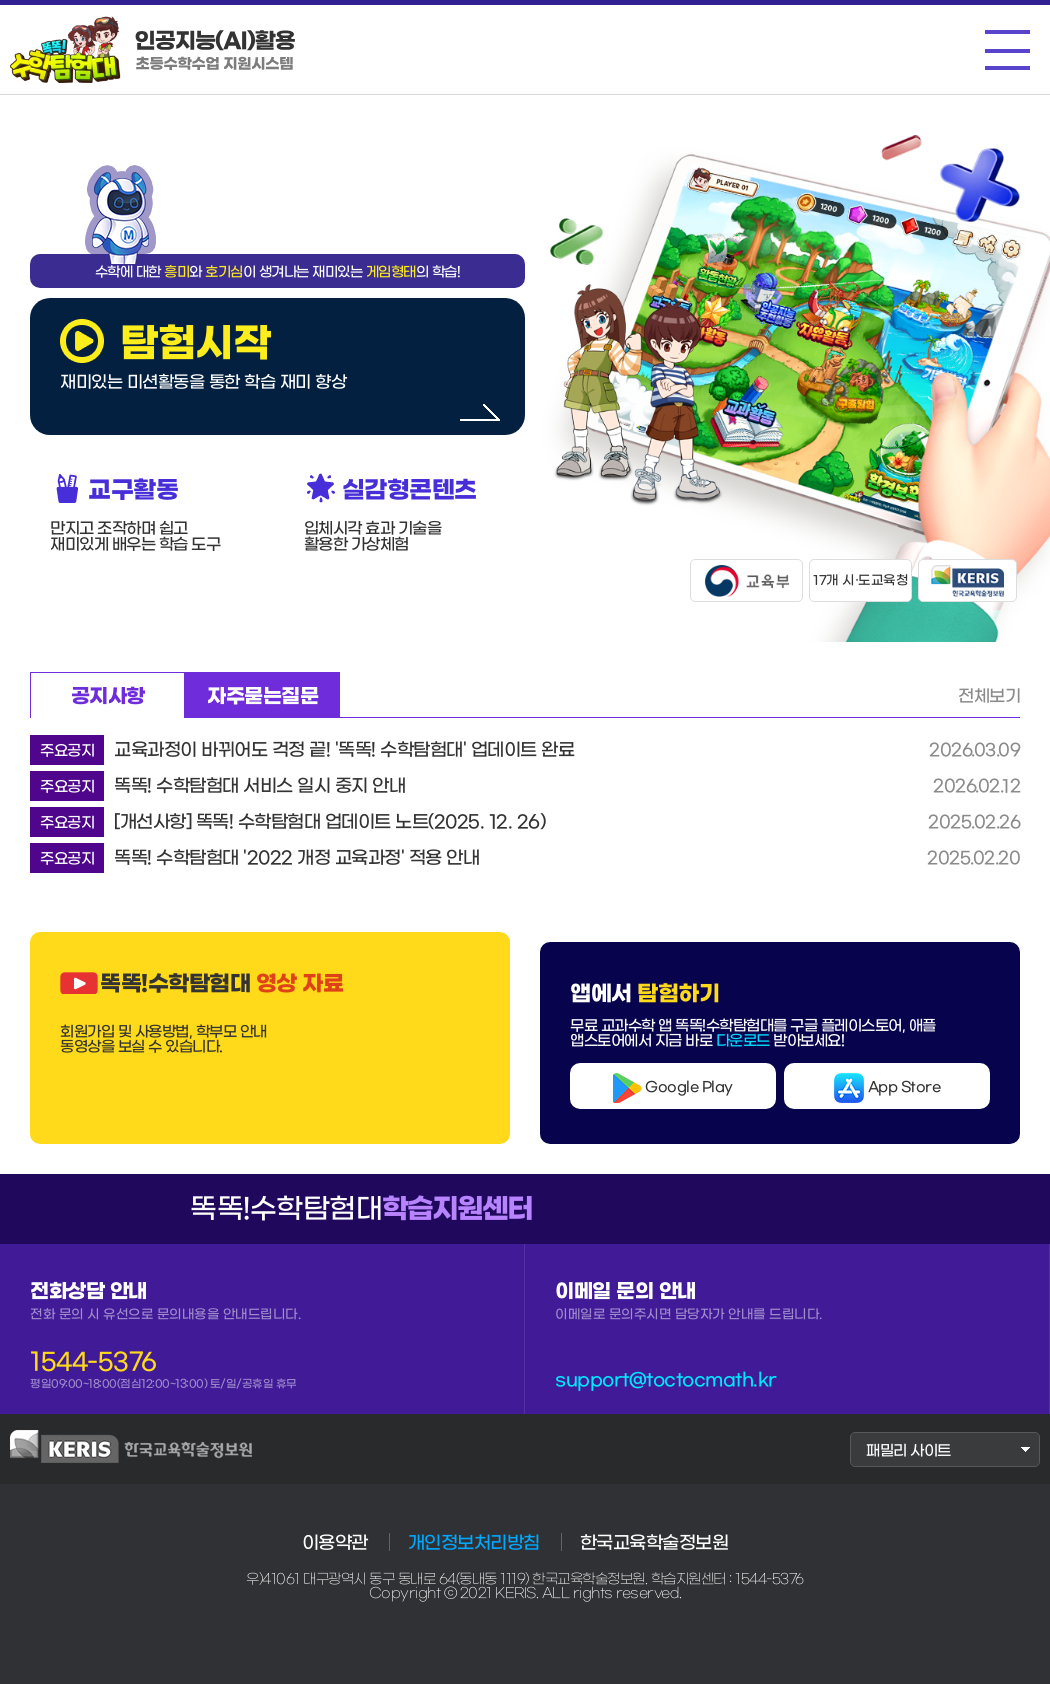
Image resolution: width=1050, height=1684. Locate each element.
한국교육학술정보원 (654, 1543)
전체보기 (989, 695)
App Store (887, 1088)
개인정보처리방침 (474, 1543)
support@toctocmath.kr (666, 1380)
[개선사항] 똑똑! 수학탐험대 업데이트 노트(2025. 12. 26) (287, 822)
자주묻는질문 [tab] (262, 696)
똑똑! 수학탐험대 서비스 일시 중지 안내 (217, 786)
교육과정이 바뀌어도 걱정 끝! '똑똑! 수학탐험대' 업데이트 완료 (302, 750)
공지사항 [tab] (108, 696)
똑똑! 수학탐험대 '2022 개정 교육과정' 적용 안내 (254, 858)
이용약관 (335, 1543)
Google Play (673, 1088)
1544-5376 (93, 1362)
